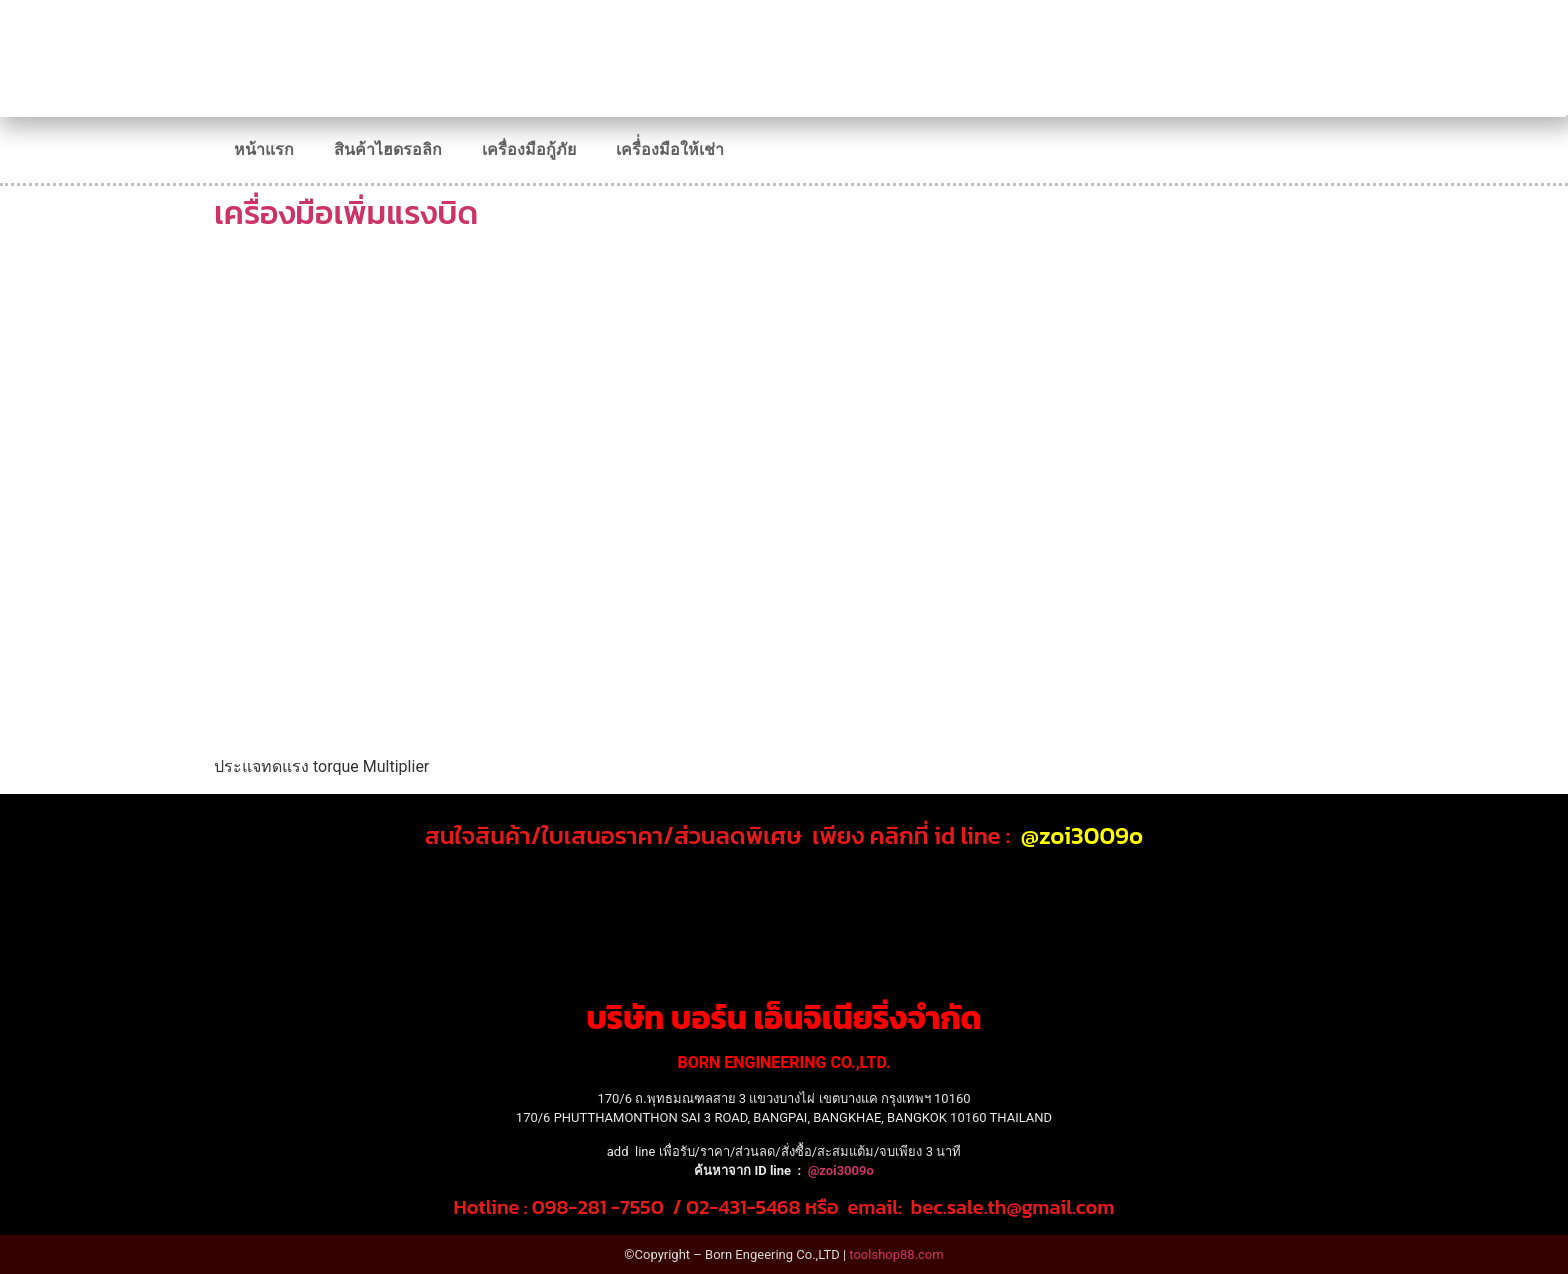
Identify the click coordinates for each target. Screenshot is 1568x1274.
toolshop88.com (896, 1254)
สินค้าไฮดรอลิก (388, 149)
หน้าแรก (264, 149)
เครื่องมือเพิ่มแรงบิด (346, 213)
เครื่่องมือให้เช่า (670, 149)
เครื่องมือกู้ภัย (529, 149)
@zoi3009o (1082, 835)
